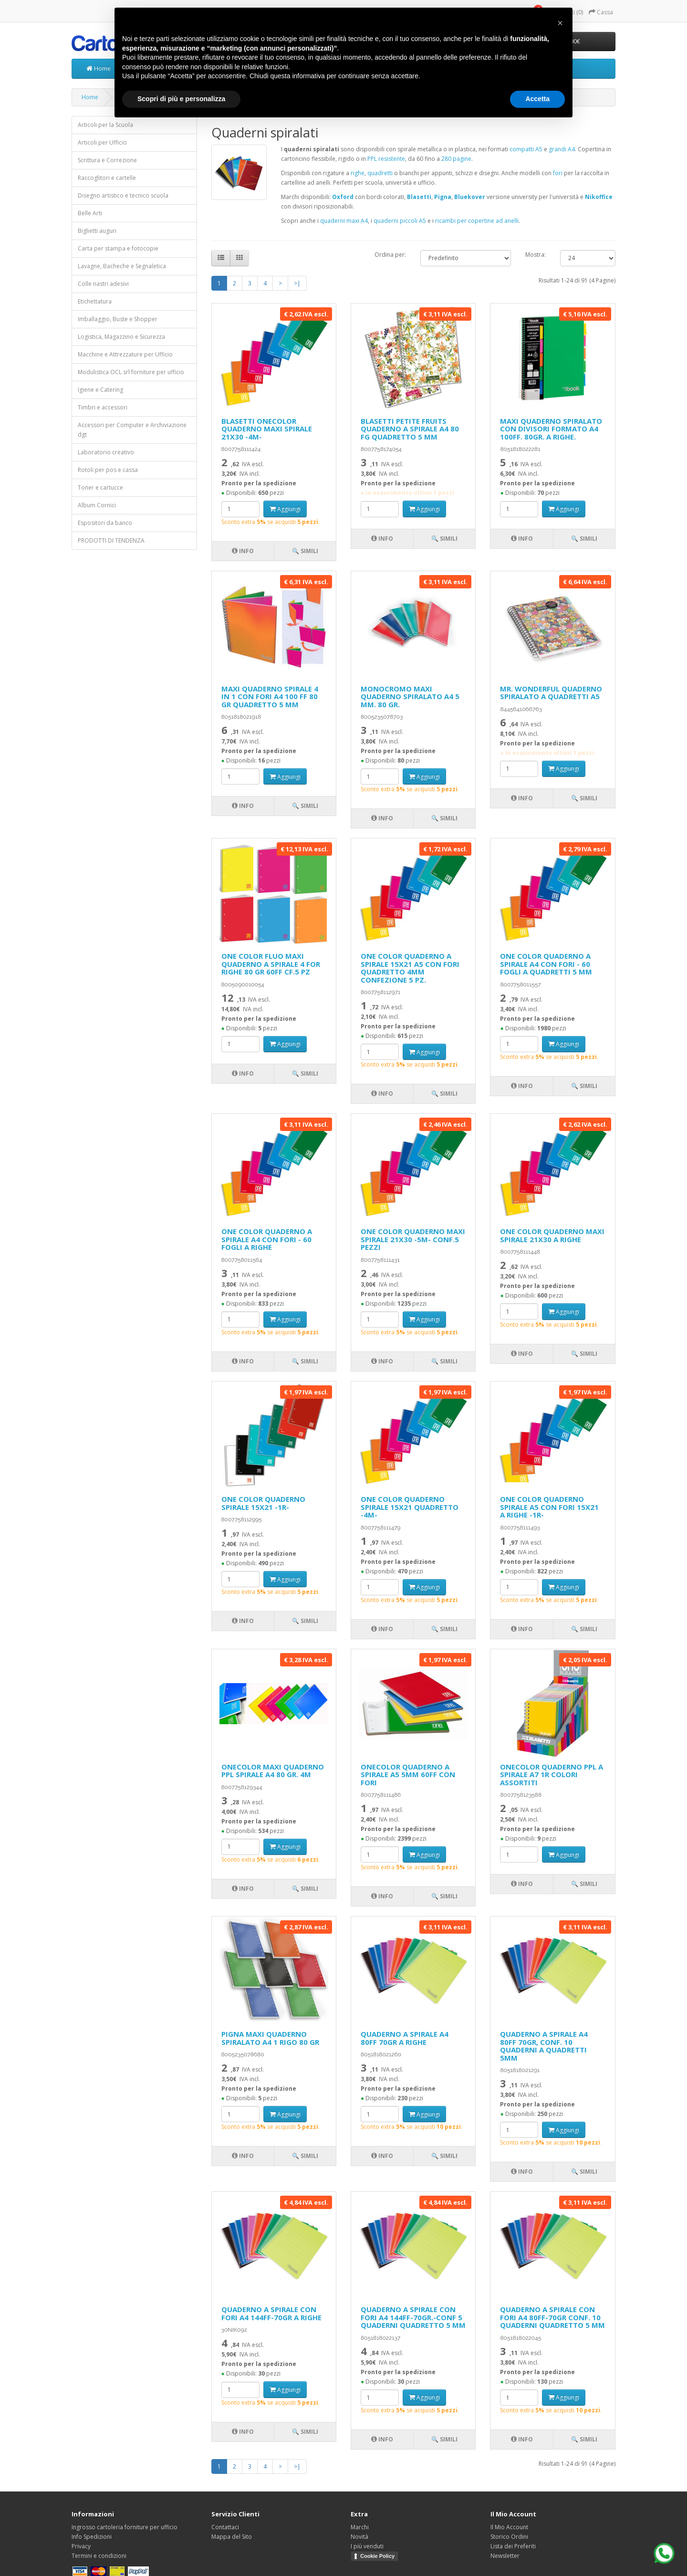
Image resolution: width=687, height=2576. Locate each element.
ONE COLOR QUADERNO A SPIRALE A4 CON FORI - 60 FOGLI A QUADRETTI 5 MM (546, 963)
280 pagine (456, 159)
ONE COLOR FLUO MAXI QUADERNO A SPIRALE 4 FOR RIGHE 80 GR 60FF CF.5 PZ (270, 963)
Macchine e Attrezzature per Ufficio (125, 354)
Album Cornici (97, 505)
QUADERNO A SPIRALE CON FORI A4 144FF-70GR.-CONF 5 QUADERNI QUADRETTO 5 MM (413, 2317)
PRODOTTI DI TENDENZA (111, 540)
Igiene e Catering (100, 390)
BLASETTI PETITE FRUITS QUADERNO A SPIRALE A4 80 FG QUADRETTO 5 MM (410, 428)
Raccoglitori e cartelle (107, 178)
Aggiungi (285, 509)
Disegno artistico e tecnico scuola (123, 195)
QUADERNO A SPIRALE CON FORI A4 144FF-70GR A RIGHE (271, 2313)
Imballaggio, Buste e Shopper (117, 319)
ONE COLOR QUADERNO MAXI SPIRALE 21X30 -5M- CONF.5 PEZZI (413, 1239)
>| (297, 283)
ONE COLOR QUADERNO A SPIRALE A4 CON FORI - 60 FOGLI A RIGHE (266, 1239)
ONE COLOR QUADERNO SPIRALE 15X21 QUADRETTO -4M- (409, 1506)
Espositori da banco (105, 523)
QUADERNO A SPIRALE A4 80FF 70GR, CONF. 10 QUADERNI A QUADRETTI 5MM (544, 2046)
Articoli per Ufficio (102, 142)
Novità (359, 2537)
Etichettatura (95, 301)
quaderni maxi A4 (344, 221)
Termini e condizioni (99, 2556)
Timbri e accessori (102, 407)
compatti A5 (526, 149)
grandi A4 (562, 149)
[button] (560, 23)
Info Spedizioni (92, 2537)
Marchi (360, 2527)
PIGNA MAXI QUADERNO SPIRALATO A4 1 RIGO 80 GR (270, 2038)
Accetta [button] (537, 99)
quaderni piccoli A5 (400, 221)
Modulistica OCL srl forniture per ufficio (131, 372)
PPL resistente (386, 159)
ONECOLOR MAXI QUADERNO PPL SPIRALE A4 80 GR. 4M (272, 1771)
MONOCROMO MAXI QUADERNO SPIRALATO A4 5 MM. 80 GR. (410, 696)
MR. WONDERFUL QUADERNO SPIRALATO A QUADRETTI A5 (551, 693)
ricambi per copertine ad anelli (477, 221)
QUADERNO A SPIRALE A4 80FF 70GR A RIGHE (404, 2038)
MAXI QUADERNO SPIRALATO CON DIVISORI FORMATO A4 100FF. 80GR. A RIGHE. (551, 428)
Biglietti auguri (97, 231)
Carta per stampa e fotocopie (118, 248)
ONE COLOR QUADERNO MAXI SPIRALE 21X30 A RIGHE (552, 1235)
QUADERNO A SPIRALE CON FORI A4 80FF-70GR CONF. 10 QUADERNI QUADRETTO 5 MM (552, 2317)
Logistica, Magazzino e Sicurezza (121, 337)
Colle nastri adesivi (103, 284)
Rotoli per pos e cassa (108, 470)
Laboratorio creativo (106, 452)
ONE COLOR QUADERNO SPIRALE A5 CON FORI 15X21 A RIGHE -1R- (549, 1506)
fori (557, 173)
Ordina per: (390, 255)
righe (357, 173)
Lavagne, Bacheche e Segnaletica (122, 266)
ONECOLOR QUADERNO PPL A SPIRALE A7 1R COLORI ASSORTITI (551, 1774)
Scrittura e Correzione (107, 160)
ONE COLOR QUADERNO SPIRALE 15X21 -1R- (263, 1503)
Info (243, 551)
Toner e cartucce (100, 487)
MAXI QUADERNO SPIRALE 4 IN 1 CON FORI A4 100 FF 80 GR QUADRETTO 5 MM (269, 696)
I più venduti (367, 2546)
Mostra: (535, 255)
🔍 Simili (305, 551)
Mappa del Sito (231, 2537)
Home (98, 68)
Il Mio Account (509, 2527)
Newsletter (505, 2556)
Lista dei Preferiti (513, 2546)
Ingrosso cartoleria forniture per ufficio (124, 2527)
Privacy (81, 2546)
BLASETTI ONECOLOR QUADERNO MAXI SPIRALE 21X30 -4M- (266, 428)
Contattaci (225, 2527)
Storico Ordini (509, 2537)
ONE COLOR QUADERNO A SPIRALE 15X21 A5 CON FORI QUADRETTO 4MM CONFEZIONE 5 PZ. (410, 967)
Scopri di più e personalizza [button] (181, 99)
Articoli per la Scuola (105, 125)
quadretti (380, 173)
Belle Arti (90, 213)
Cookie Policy (377, 2556)
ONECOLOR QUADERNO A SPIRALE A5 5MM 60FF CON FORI (408, 1774)
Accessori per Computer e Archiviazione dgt (132, 430)
